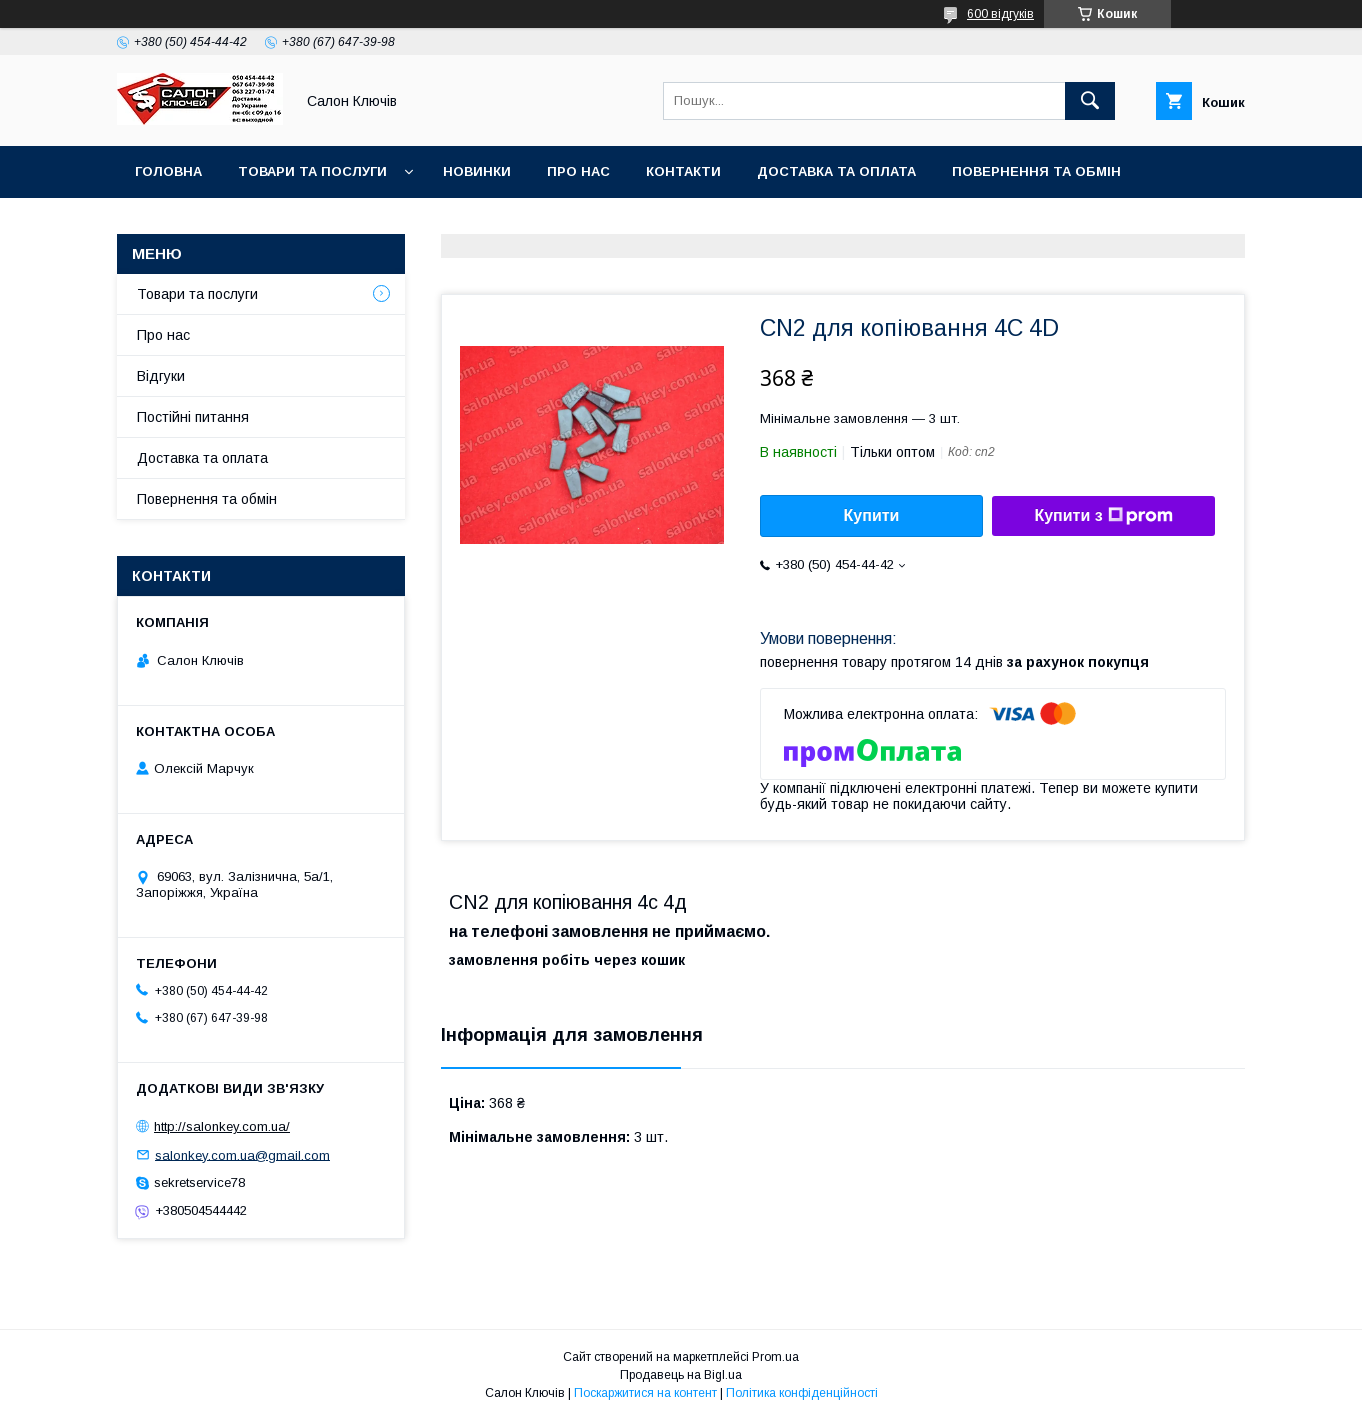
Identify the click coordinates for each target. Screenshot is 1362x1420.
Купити (872, 515)
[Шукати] (1090, 101)
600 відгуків (1000, 14)
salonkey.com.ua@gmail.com (242, 1154)
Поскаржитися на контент (645, 1393)
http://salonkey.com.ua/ (222, 1126)
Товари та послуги (312, 171)
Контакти (683, 171)
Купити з (1103, 516)
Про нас (578, 171)
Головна (168, 171)
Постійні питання (193, 417)
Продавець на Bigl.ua (681, 1375)
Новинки (477, 171)
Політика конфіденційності (802, 1393)
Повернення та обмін (1036, 171)
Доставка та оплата (836, 171)
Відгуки (161, 376)
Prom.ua (775, 1357)
